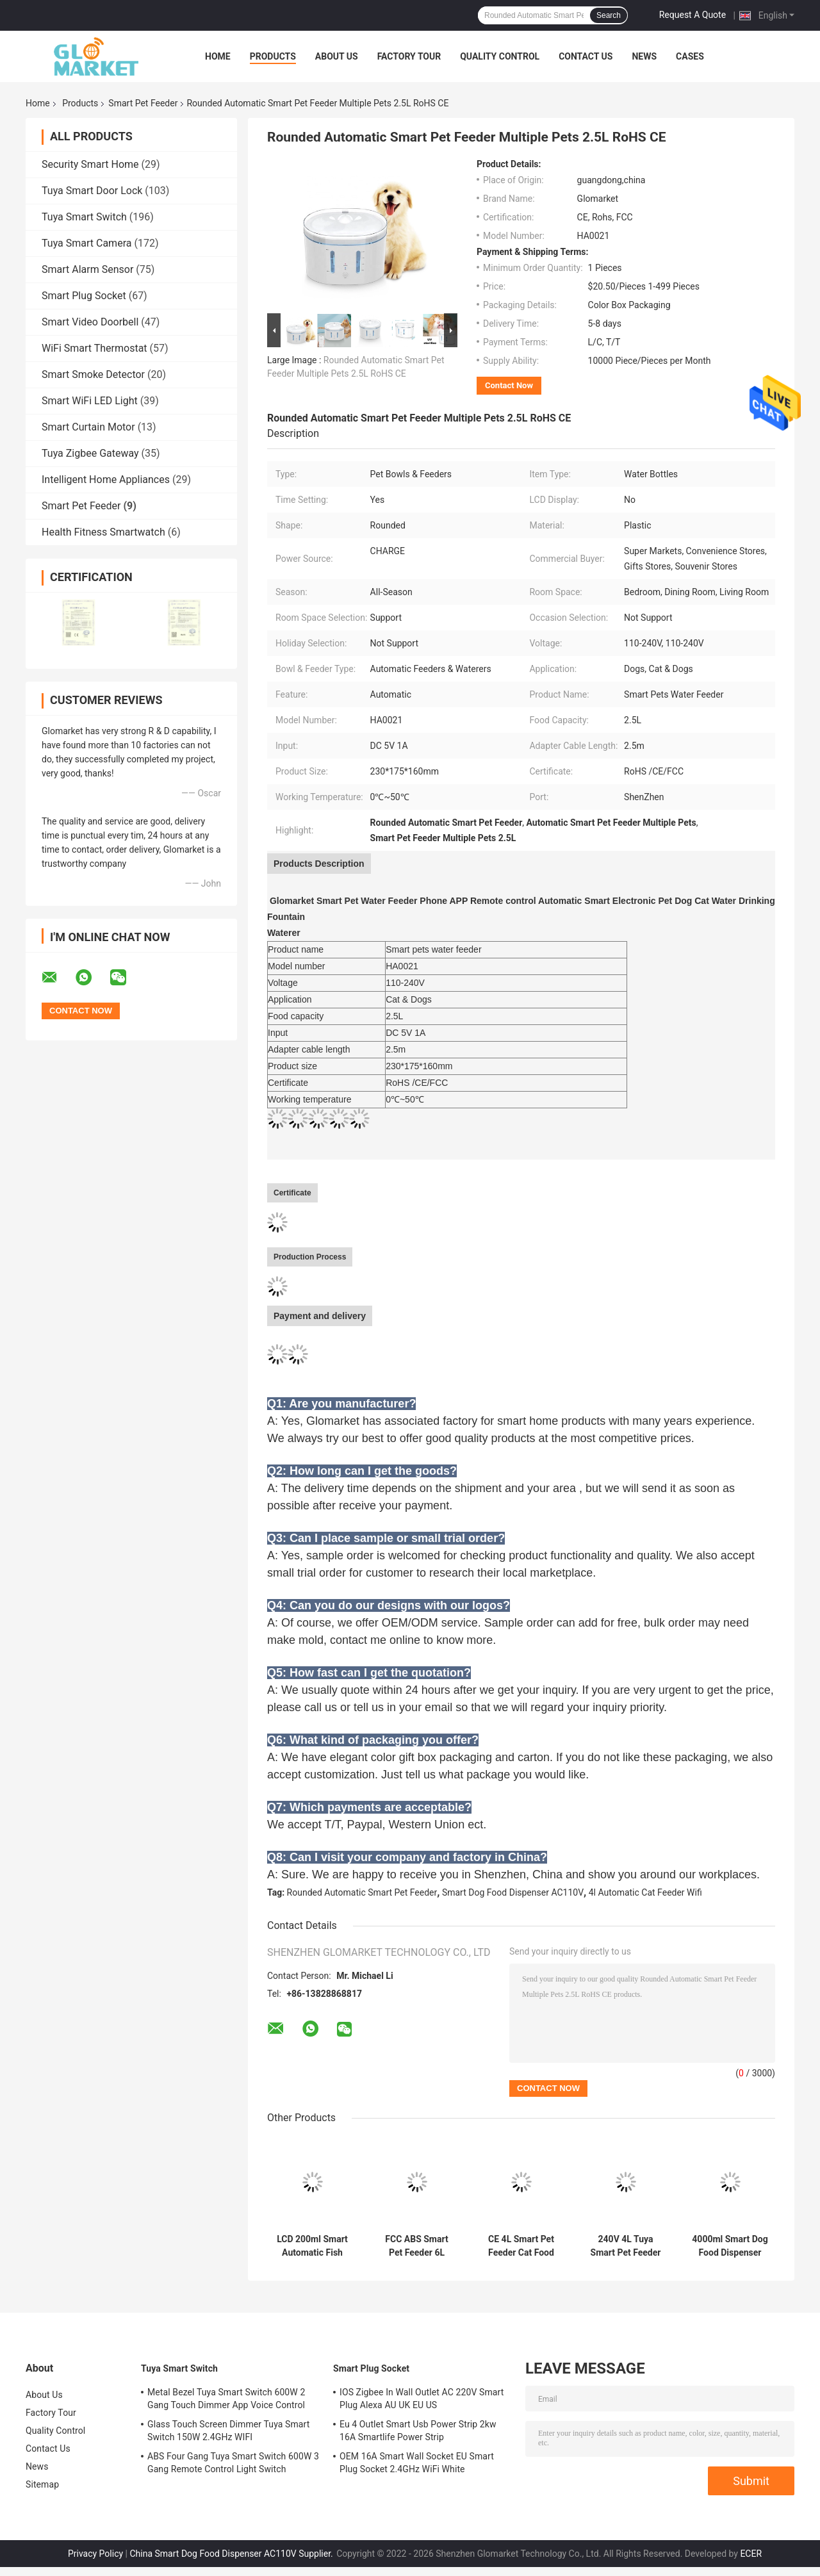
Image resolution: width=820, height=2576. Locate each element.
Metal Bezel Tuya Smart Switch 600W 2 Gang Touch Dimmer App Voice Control (226, 2398)
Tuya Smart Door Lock (92, 191)
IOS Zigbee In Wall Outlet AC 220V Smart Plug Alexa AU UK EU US (422, 2398)
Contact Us (585, 56)
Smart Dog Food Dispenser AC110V (513, 1892)
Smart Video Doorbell (90, 322)
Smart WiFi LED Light (90, 401)
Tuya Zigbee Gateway (90, 453)
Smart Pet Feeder (142, 103)
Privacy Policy (95, 2553)
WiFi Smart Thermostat (94, 348)
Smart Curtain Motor (88, 427)
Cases (690, 56)
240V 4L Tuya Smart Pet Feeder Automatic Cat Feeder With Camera (626, 2246)
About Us (336, 56)
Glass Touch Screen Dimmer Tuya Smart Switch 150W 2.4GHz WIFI (228, 2430)
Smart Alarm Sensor (87, 269)
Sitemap (42, 2484)
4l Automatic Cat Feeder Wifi (645, 1892)
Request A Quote (692, 15)
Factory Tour (409, 56)
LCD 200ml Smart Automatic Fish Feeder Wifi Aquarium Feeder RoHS (312, 2246)
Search (608, 15)
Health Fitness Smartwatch (103, 532)
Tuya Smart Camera (86, 243)
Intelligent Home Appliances (106, 479)
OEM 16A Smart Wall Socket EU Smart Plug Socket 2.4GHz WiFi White (417, 2462)
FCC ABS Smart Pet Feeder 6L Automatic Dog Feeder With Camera (416, 2246)
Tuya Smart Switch (84, 217)
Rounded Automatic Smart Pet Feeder (362, 1892)
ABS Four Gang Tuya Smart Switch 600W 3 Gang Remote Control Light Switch (233, 2462)
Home (218, 56)
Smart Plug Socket (84, 296)
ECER (751, 2553)
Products (273, 56)
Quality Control (499, 56)
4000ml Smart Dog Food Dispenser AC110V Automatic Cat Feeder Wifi (729, 2246)
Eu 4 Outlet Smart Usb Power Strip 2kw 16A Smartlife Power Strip (418, 2430)
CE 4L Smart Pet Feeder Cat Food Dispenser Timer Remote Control (521, 2246)
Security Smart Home (90, 164)
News (644, 56)
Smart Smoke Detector (93, 374)
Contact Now (509, 385)
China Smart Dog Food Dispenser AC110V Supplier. (232, 2553)
